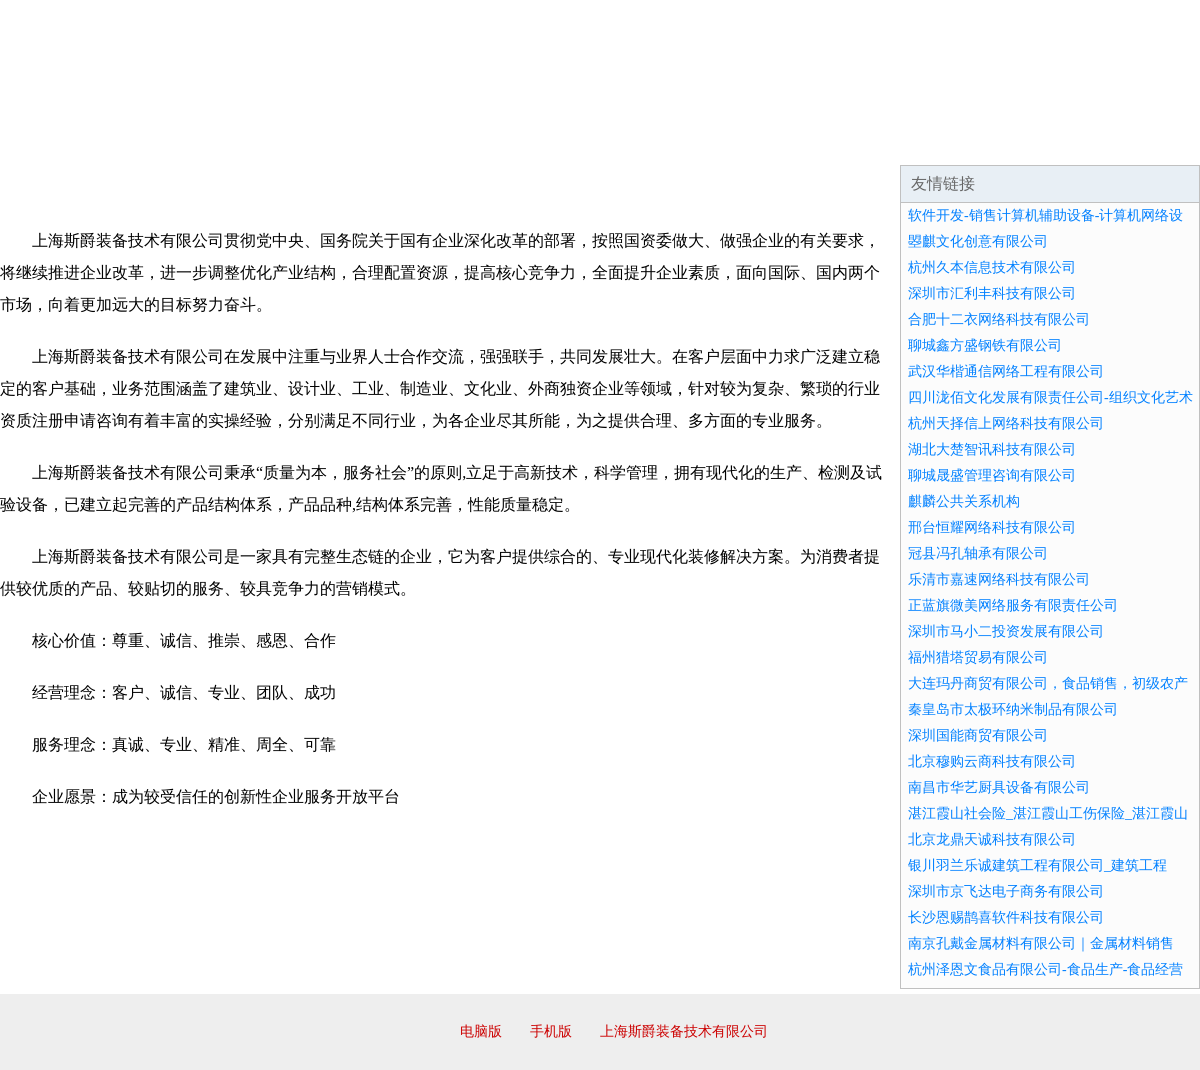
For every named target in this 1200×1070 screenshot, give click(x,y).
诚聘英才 (784, 140)
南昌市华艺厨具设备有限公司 (999, 787)
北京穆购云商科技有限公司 (992, 761)
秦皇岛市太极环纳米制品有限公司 (1013, 709)
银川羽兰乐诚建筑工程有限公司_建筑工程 (1037, 865)
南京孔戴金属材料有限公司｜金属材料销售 (1041, 943)
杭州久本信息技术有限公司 (992, 267)
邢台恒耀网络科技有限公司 (992, 527)
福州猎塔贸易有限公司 (978, 657)
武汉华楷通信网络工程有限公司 (1006, 371)
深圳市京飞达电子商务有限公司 (1006, 891)
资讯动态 (1024, 140)
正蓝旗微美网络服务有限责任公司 (1013, 605)
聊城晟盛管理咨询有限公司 (992, 475)
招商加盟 (664, 140)
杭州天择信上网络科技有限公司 (1006, 423)
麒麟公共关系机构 (964, 501)
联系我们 (904, 140)
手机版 (551, 1031)
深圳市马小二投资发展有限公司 (1006, 631)
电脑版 (481, 1031)
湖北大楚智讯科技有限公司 (992, 449)
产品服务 (424, 140)
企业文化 (304, 140)
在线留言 (1144, 140)
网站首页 (64, 140)
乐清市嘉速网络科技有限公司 (999, 579)
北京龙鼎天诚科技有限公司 (992, 839)
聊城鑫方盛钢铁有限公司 (985, 345)
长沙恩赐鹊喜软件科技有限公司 (1006, 917)
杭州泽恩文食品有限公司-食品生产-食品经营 (1045, 969)
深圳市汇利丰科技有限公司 (992, 293)
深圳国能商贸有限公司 (978, 735)
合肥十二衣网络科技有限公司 (999, 319)
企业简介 (184, 140)
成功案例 (544, 140)
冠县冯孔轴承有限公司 (978, 553)
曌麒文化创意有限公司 (978, 241)
